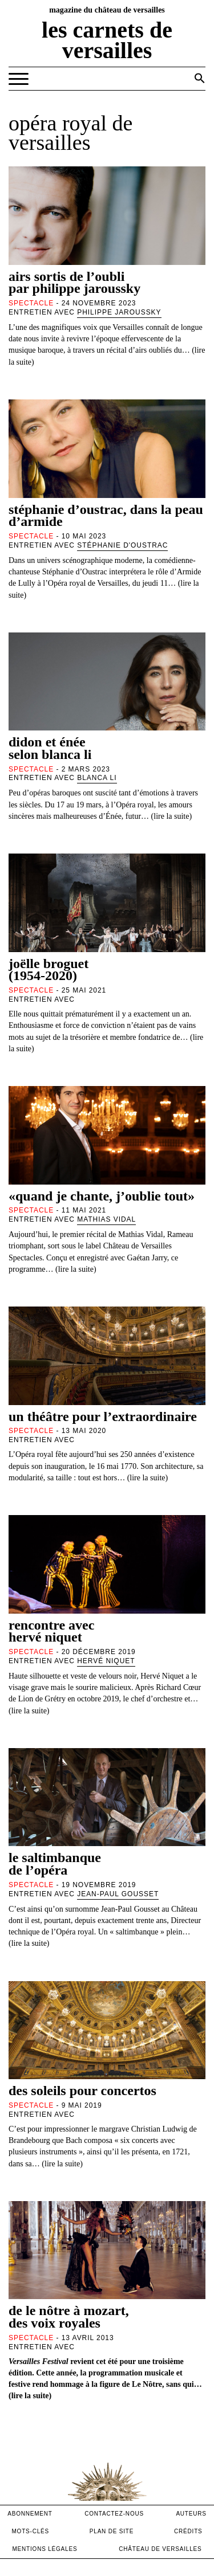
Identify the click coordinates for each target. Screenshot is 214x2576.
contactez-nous (114, 2513)
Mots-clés (30, 2531)
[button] (199, 78)
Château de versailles (160, 2549)
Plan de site (112, 2531)
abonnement (30, 2513)
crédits (188, 2531)
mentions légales (44, 2549)
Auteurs (191, 2513)
